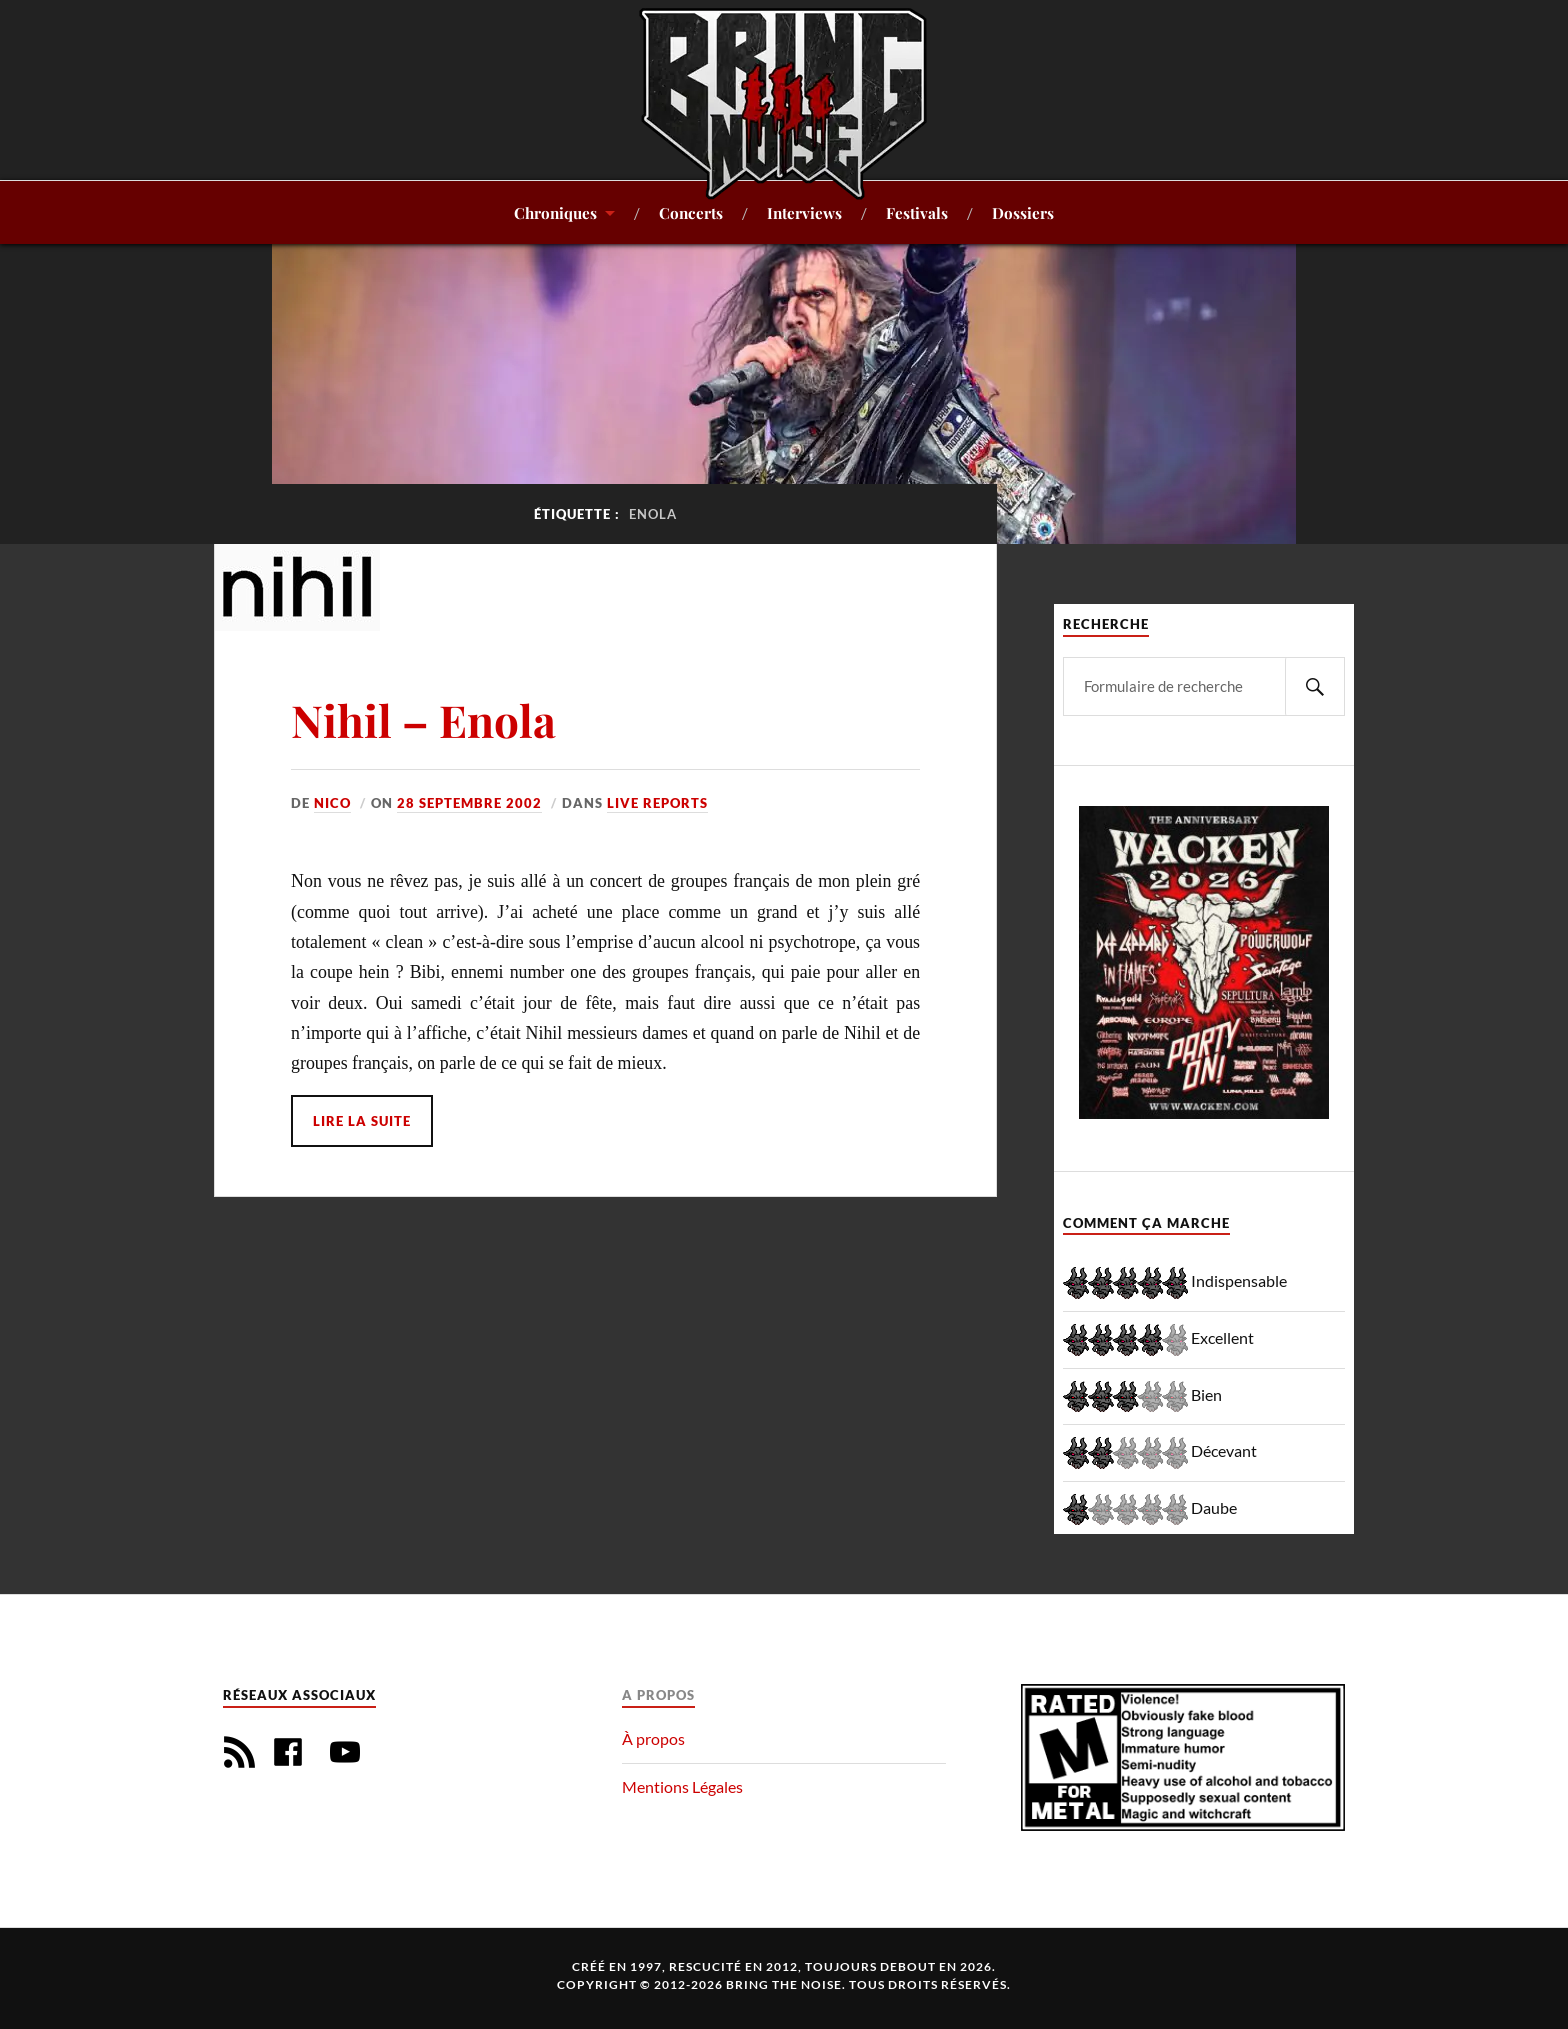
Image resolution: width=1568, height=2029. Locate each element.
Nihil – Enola (423, 719)
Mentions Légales (682, 1786)
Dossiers (1023, 212)
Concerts (691, 212)
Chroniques (555, 212)
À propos (653, 1738)
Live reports (657, 803)
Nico (332, 803)
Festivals (917, 212)
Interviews (804, 212)
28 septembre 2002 (469, 803)
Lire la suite (362, 1121)
